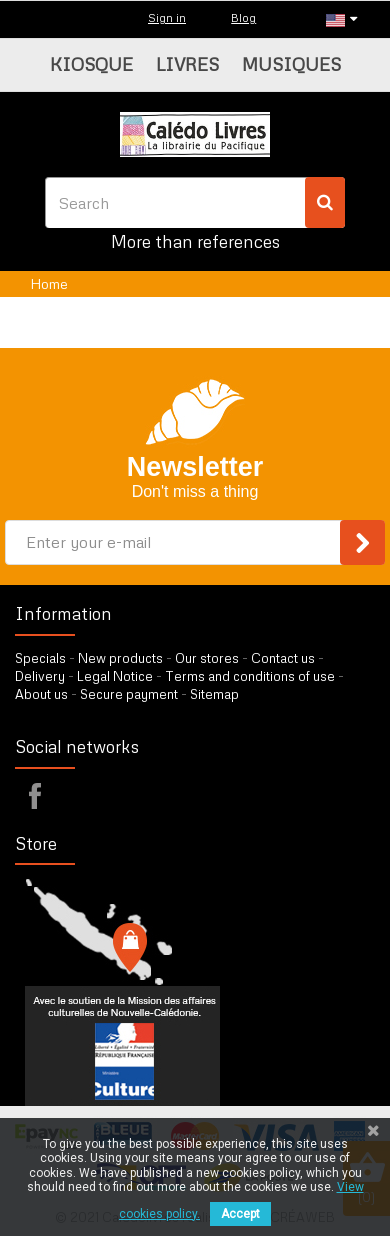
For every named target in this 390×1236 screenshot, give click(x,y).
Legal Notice (115, 676)
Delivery (40, 676)
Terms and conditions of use (250, 676)
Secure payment (129, 694)
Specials (40, 658)
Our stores (207, 658)
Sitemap (214, 694)
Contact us (283, 658)
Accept (240, 1214)
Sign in (167, 17)
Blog (243, 17)
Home (49, 283)
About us (41, 694)
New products (120, 658)
